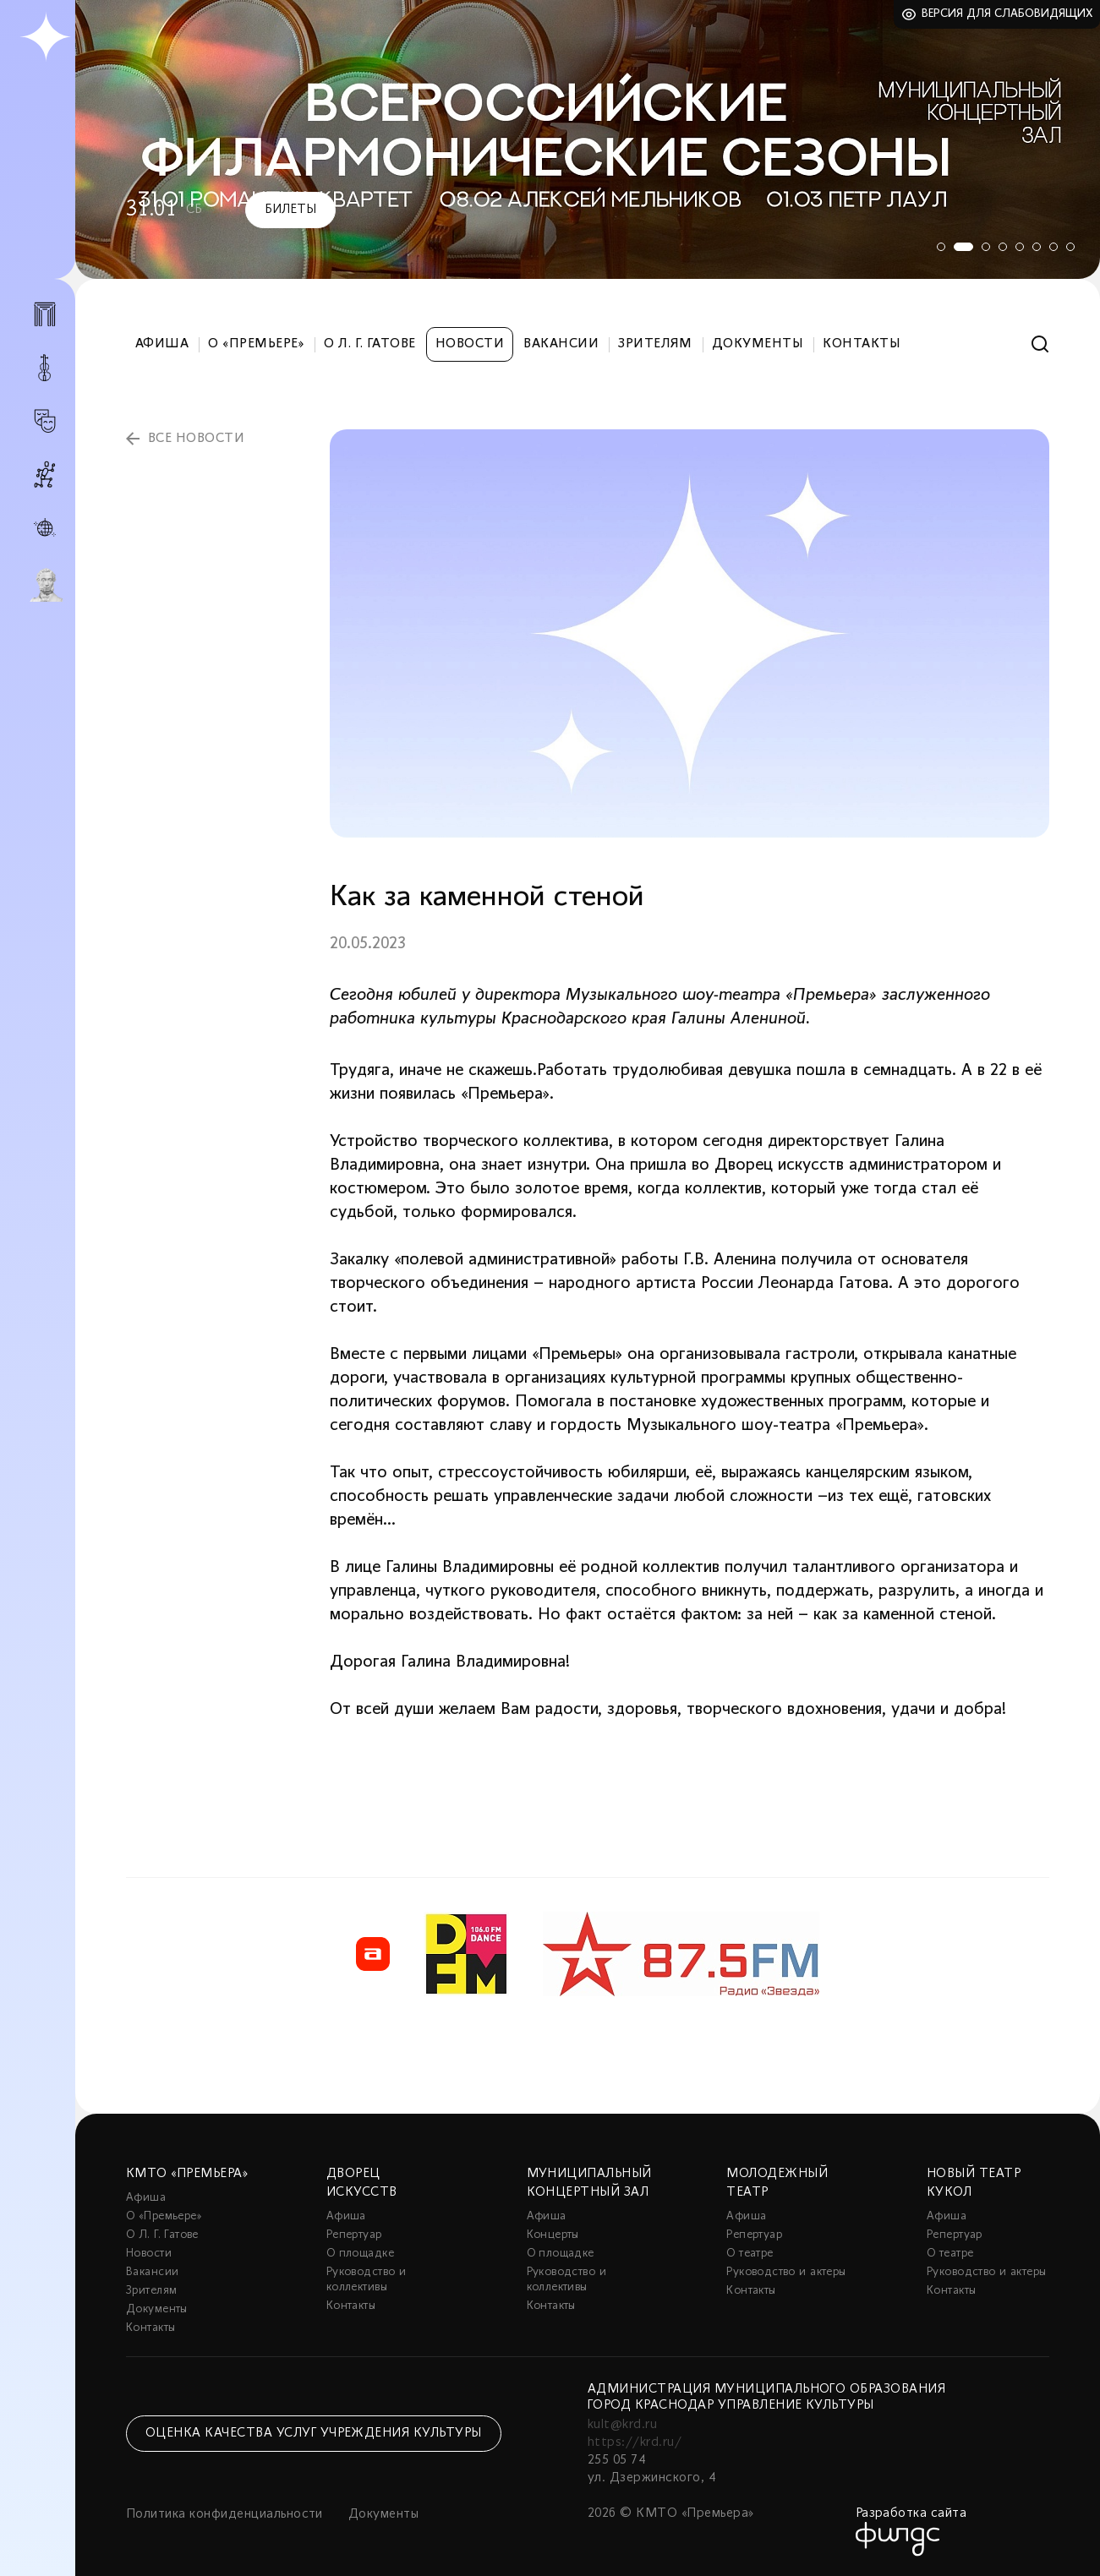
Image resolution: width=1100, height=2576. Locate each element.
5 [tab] (1019, 247)
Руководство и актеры (786, 2272)
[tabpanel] (587, 139)
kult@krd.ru (622, 2424)
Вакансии (561, 344)
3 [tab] (986, 247)
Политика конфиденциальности (224, 2514)
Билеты (290, 209)
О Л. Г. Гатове (370, 344)
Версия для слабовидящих (1007, 14)
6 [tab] (1036, 247)
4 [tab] (1003, 247)
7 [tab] (1053, 247)
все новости (196, 438)
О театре (749, 2253)
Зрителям (655, 344)
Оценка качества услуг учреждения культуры (313, 2433)
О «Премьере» (256, 344)
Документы (757, 344)
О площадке (360, 2253)
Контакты (861, 344)
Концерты (553, 2235)
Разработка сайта (911, 2513)
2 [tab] (960, 247)
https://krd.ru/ (634, 2442)
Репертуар (354, 2235)
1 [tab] (935, 247)
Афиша (162, 344)
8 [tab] (1070, 247)
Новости (469, 344)
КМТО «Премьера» (187, 2173)
